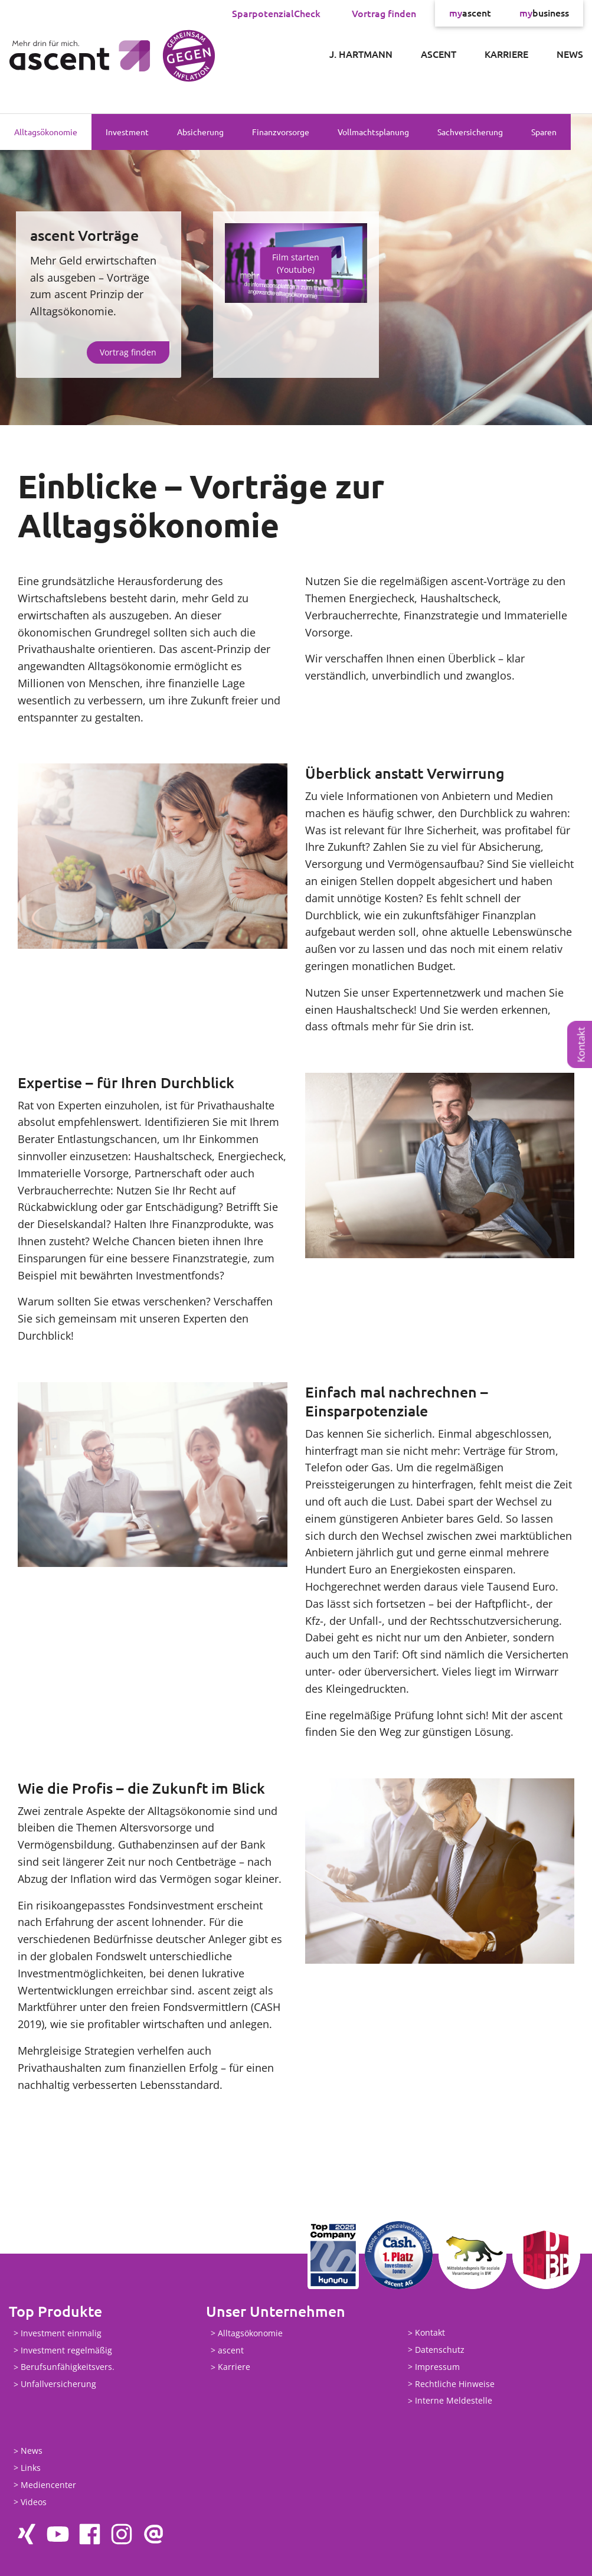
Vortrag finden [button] (128, 352)
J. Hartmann (361, 53)
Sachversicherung (470, 131)
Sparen (544, 131)
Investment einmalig (61, 2333)
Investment (127, 131)
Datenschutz (440, 2349)
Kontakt (581, 1045)
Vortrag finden (384, 12)
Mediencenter (48, 2484)
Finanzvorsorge (280, 131)
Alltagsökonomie (45, 131)
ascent (470, 12)
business (544, 12)
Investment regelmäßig (66, 2350)
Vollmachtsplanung (373, 131)
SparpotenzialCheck (276, 12)
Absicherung (200, 131)
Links (31, 2467)
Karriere (506, 53)
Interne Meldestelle (453, 2401)
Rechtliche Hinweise (455, 2383)
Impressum (437, 2366)
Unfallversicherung (58, 2384)
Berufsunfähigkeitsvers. (68, 2367)
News (570, 53)
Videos (34, 2502)
